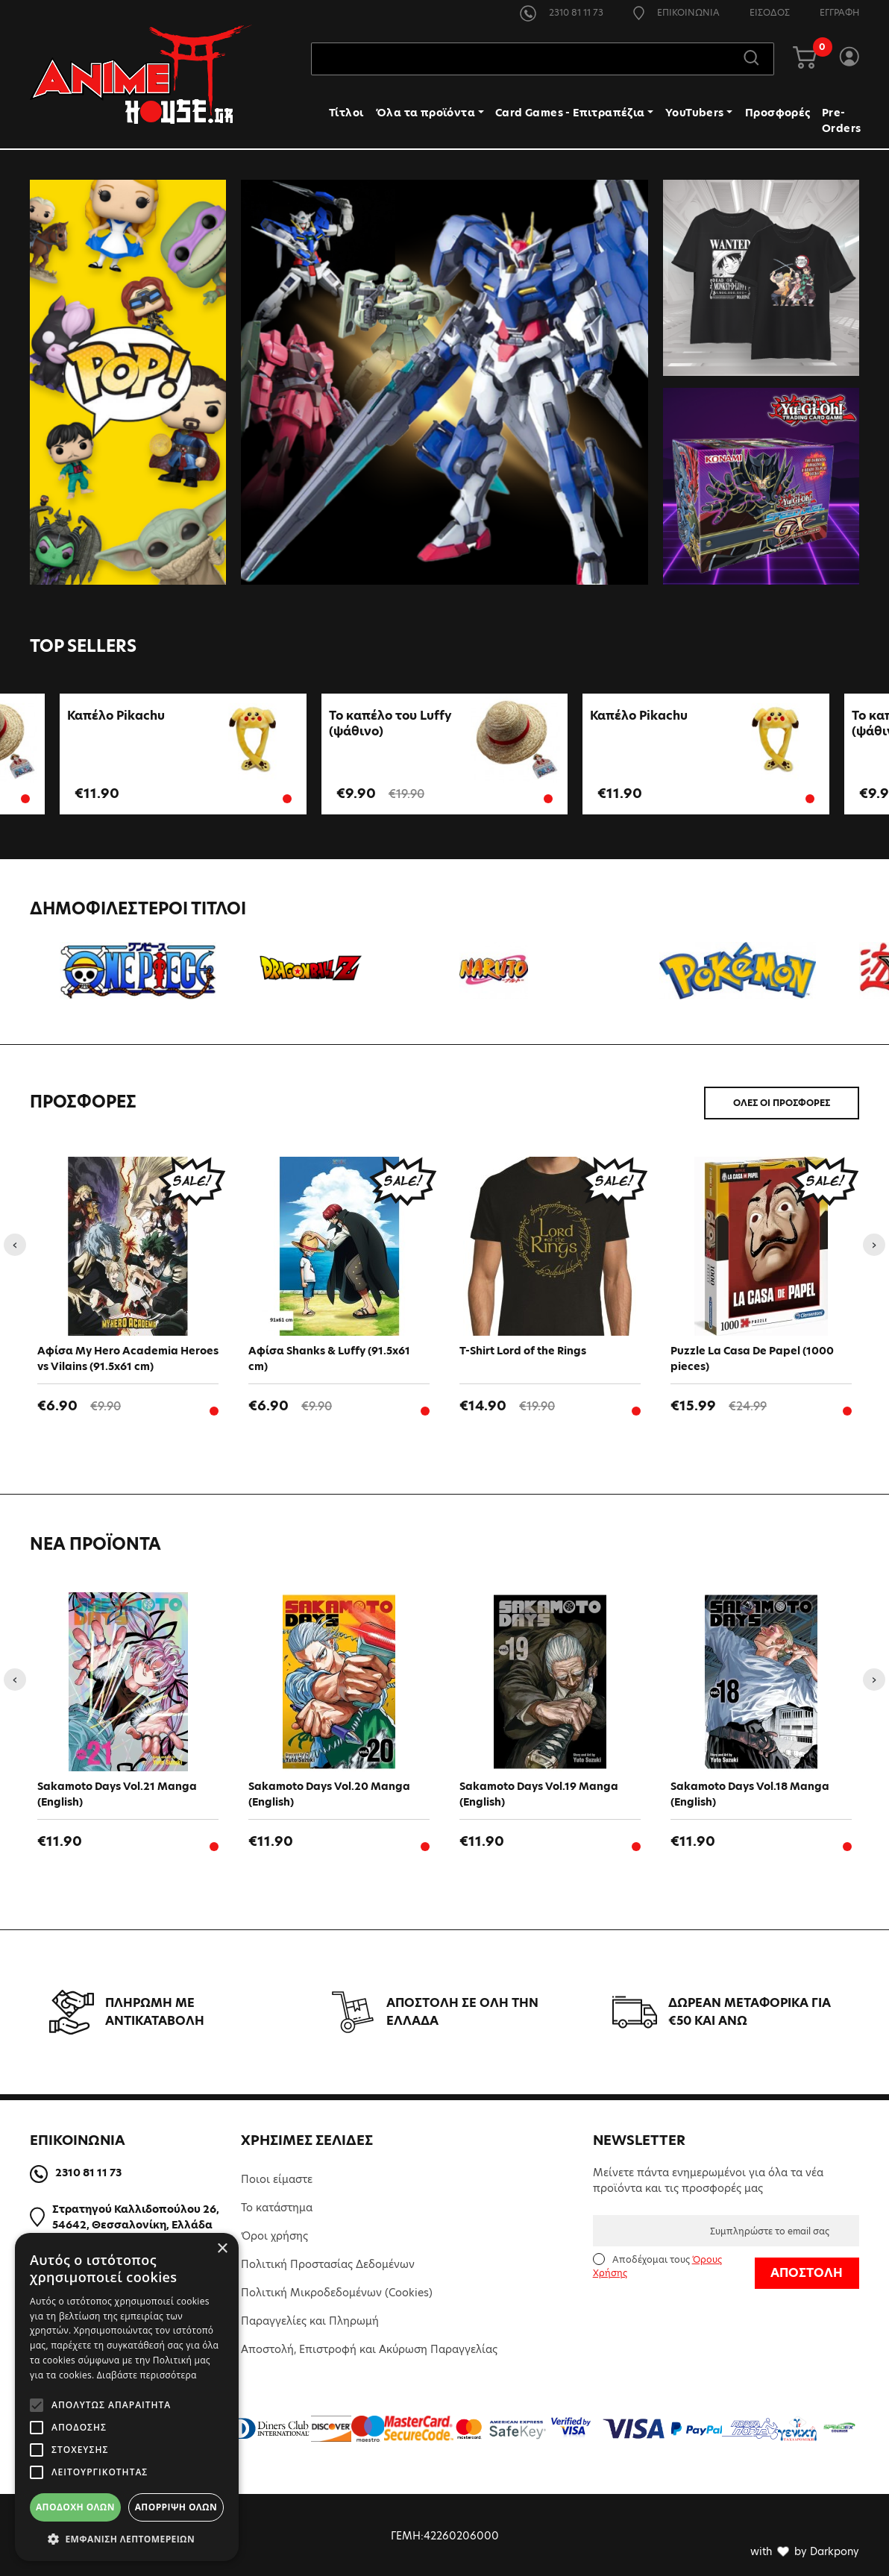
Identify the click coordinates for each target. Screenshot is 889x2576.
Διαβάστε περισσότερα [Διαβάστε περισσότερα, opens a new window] (147, 2375)
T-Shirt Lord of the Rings (522, 1349)
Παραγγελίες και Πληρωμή (310, 2318)
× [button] (221, 2249)
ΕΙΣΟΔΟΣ (770, 12)
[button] (127, 2538)
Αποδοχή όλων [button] (75, 2507)
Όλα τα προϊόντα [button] (425, 114)
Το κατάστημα (276, 2205)
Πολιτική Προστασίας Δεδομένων (328, 2262)
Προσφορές (778, 114)
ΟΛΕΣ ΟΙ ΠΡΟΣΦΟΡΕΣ (781, 1101)
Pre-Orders (841, 122)
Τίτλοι (346, 114)
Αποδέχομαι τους (657, 2264)
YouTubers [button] (694, 114)
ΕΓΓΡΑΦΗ (839, 12)
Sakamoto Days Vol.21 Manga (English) (117, 1792)
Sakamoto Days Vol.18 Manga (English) (749, 1792)
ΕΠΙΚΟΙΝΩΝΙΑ (676, 12)
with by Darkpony (804, 2549)
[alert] (127, 2397)
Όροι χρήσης (274, 2233)
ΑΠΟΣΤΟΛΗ (806, 2270)
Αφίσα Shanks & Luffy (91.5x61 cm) (329, 1357)
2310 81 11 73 (561, 12)
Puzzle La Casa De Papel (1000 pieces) (752, 1357)
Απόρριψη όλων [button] (176, 2507)
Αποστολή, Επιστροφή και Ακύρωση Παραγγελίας (369, 2347)
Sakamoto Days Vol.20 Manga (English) (329, 1792)
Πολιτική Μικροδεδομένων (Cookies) (337, 2290)
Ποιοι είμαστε (276, 2177)
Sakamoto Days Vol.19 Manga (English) (538, 1792)
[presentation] (15, 1242)
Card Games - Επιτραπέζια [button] (570, 114)
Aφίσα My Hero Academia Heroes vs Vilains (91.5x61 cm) (128, 1357)
